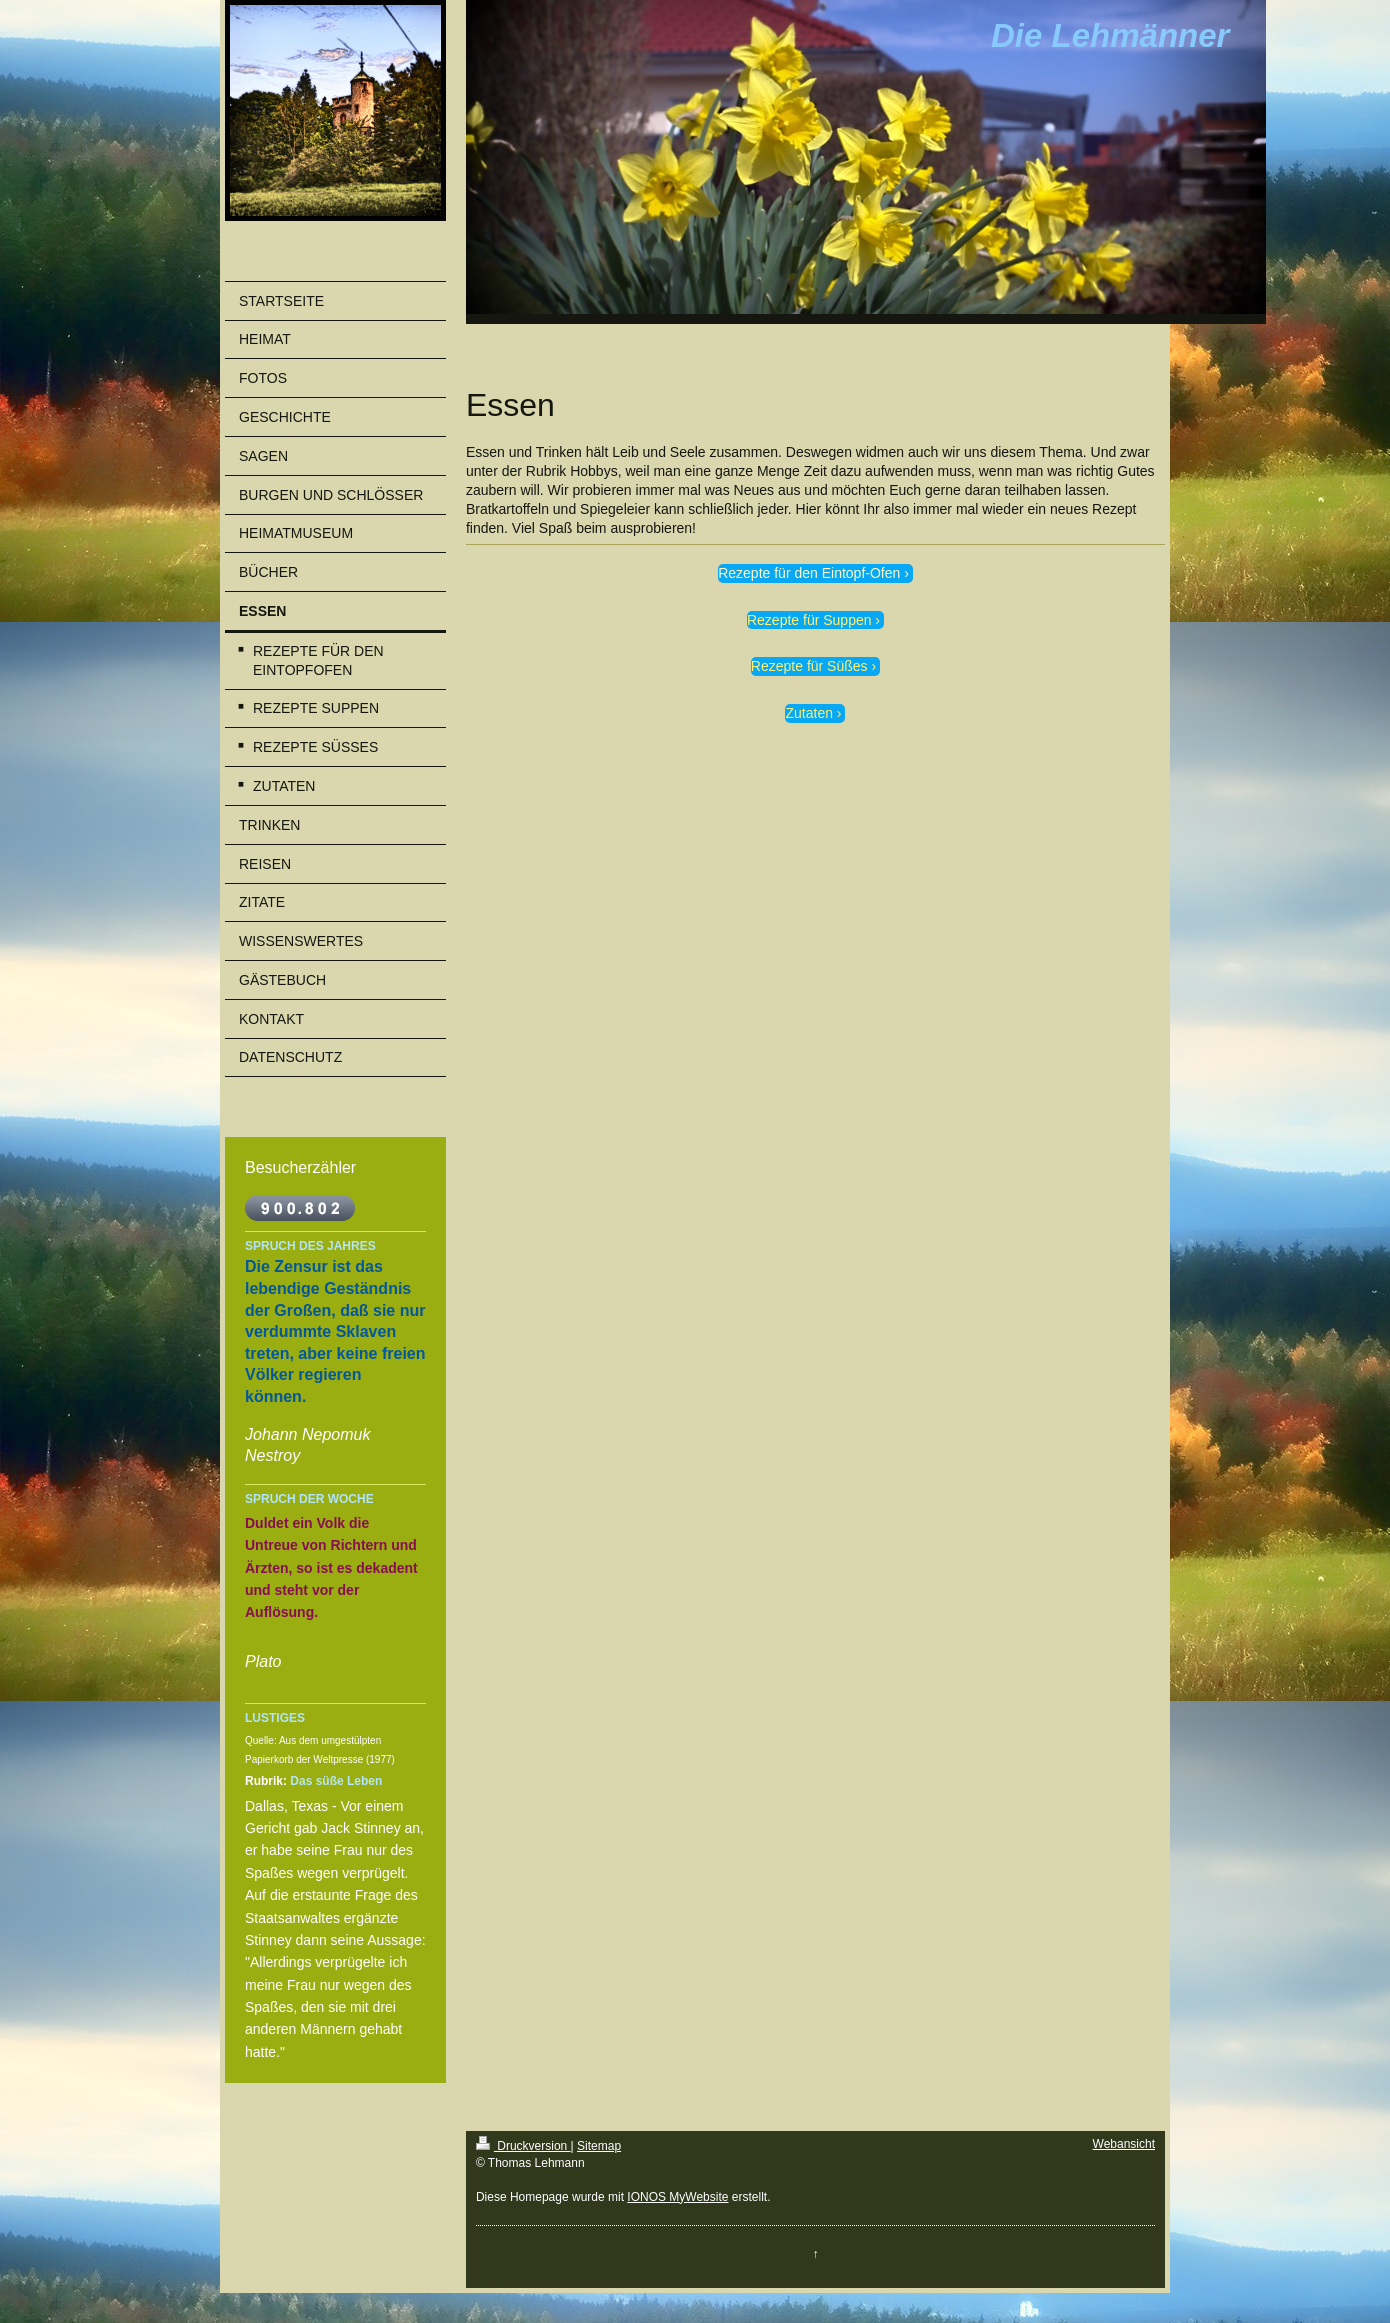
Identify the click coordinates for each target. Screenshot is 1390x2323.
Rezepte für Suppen (809, 620)
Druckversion (523, 2146)
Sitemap (599, 2146)
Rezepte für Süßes (809, 666)
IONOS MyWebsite (677, 2197)
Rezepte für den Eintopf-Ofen (809, 573)
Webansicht (1124, 2144)
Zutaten (808, 713)
